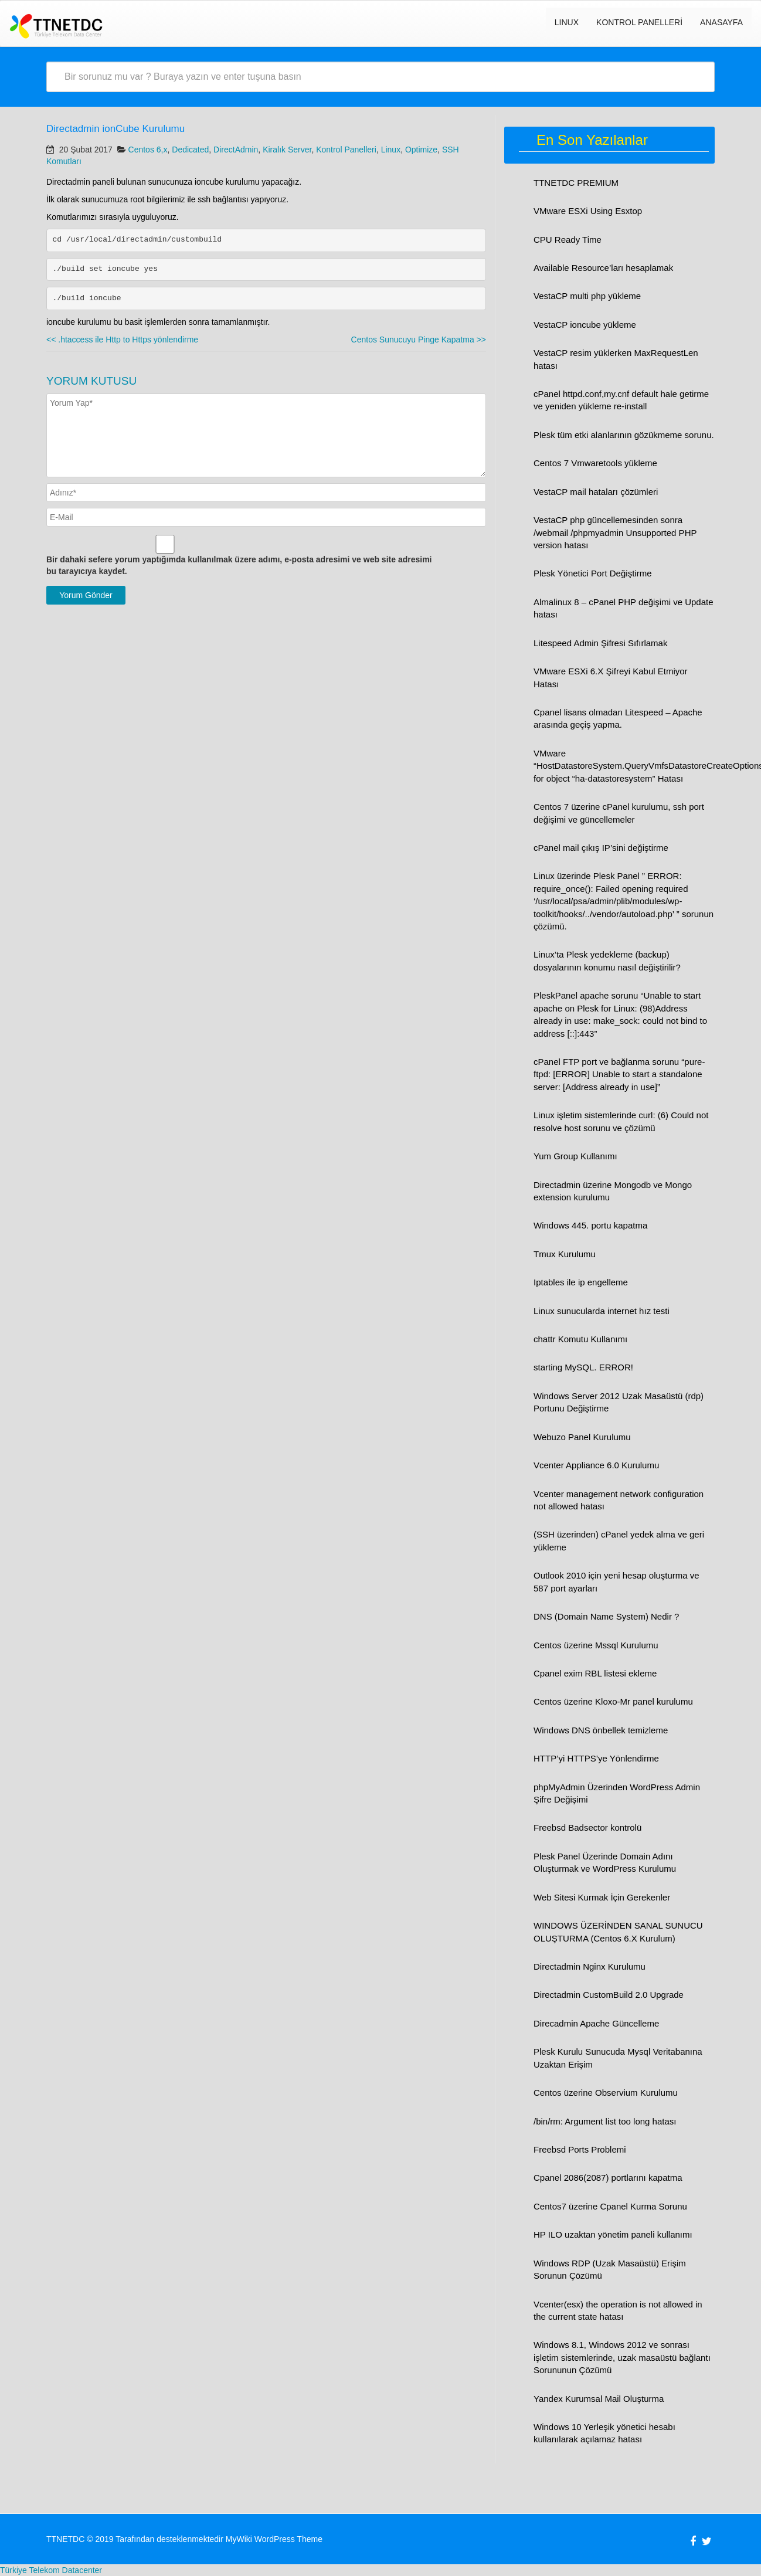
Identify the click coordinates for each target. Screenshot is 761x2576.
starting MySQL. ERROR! (583, 1367)
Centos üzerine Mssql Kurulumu (596, 1645)
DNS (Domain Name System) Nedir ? (606, 1616)
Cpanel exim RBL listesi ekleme (595, 1673)
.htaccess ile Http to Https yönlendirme (122, 339)
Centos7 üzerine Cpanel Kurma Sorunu (610, 2206)
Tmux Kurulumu (565, 1254)
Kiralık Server (287, 149)
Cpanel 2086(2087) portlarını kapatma (608, 2178)
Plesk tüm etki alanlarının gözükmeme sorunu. (624, 435)
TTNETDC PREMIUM (576, 183)
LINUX (567, 22)
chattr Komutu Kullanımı (580, 1339)
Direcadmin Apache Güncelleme (596, 2023)
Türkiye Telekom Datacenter (51, 2570)
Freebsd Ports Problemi (580, 2149)
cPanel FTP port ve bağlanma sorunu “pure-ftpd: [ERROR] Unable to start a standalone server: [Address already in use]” (619, 1074)
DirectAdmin (235, 149)
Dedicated (190, 149)
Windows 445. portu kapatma (590, 1225)
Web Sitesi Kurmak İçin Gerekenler (602, 1897)
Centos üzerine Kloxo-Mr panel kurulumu (613, 1701)
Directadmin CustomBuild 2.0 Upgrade (609, 1995)
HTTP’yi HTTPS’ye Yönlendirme (596, 1758)
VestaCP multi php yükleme (587, 296)
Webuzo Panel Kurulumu (582, 1437)
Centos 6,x (148, 149)
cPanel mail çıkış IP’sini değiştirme (601, 848)
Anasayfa (721, 22)
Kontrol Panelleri (639, 22)
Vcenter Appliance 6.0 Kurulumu (596, 1465)
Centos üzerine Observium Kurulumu (606, 2093)
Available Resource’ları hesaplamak (603, 268)
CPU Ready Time (568, 240)
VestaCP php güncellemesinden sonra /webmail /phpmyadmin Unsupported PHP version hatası (615, 532)
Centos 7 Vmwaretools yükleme (595, 463)
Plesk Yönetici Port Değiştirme (592, 573)
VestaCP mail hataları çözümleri (596, 492)
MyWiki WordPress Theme (274, 2539)
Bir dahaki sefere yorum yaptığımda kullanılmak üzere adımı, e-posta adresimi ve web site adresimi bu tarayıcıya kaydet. (239, 565)
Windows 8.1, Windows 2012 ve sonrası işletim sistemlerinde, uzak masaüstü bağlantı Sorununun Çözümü (622, 2357)
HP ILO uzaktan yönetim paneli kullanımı (613, 2234)
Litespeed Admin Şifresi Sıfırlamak (600, 643)
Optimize (421, 149)
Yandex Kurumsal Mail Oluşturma (599, 2399)
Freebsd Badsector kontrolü (587, 1827)
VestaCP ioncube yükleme (585, 325)
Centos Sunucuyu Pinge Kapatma (418, 339)
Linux (390, 149)
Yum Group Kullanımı (575, 1156)
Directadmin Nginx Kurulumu (590, 1966)
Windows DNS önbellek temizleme (601, 1730)
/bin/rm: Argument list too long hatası (605, 2121)
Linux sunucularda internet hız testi (602, 1311)
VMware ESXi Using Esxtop (588, 211)
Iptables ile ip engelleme (581, 1282)
